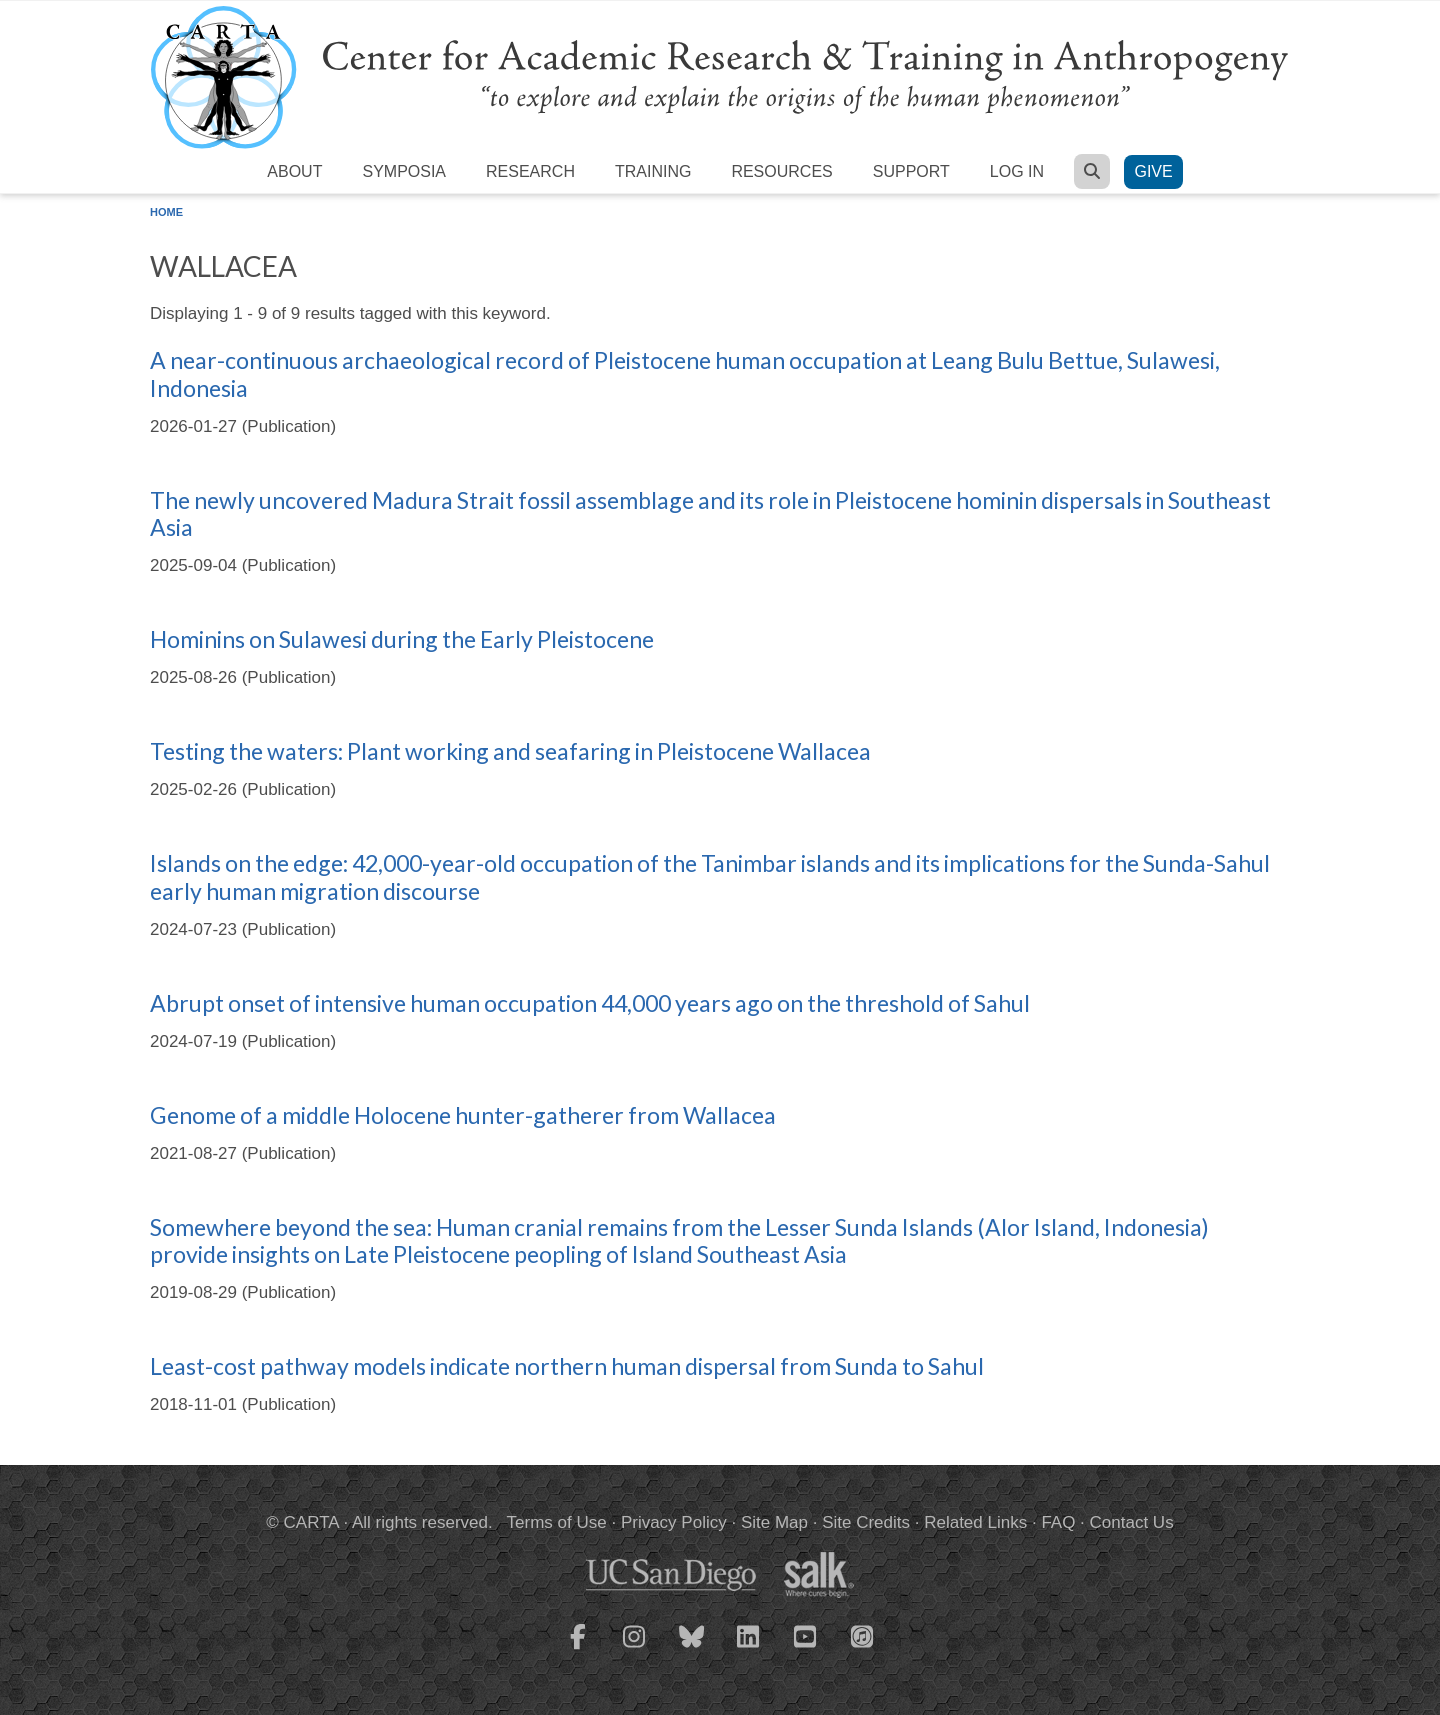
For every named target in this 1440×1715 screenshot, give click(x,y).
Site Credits (866, 1522)
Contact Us (1132, 1522)
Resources (781, 171)
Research (530, 171)
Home (166, 212)
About (294, 171)
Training (653, 171)
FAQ (1058, 1522)
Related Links (975, 1522)
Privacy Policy (674, 1522)
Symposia (404, 171)
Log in (1017, 171)
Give (1153, 171)
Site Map (774, 1522)
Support (911, 171)
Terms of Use (557, 1522)
